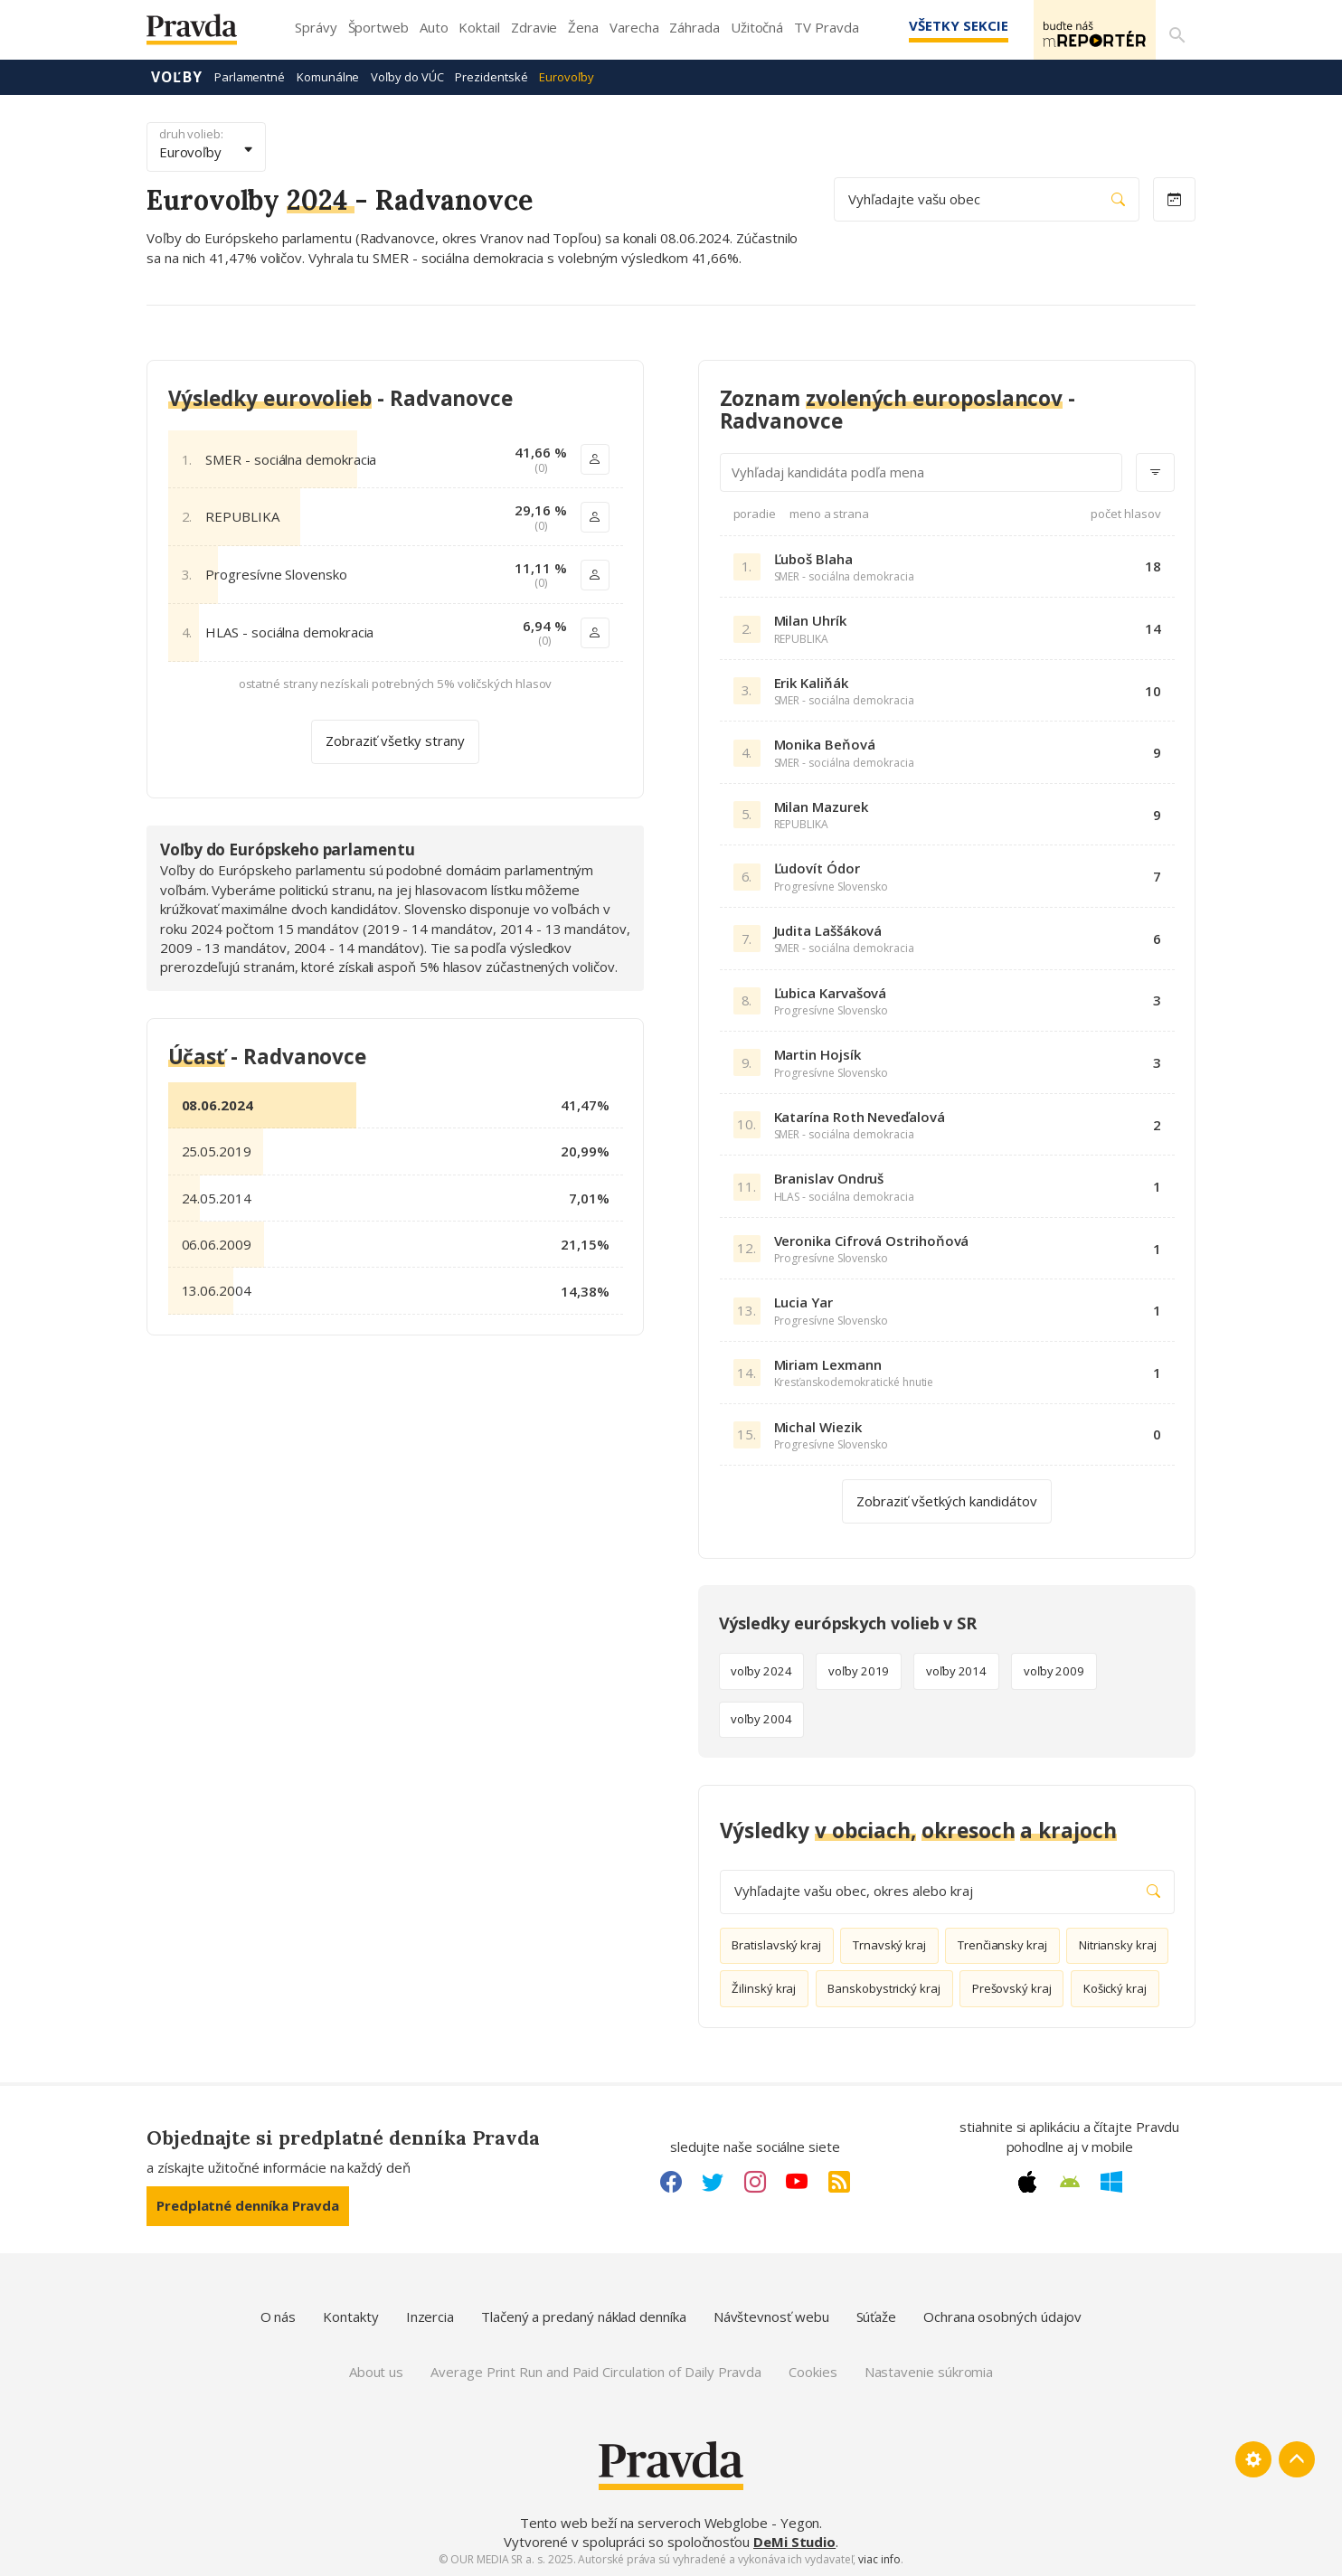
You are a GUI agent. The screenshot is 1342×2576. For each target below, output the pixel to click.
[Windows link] (1111, 2181)
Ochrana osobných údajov (1002, 2316)
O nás (278, 2316)
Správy (316, 27)
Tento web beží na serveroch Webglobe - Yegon (670, 2522)
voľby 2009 (1054, 1670)
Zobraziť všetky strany (395, 740)
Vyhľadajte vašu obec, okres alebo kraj (947, 1890)
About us (376, 2371)
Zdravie (534, 27)
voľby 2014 (956, 1670)
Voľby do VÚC (407, 76)
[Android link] (1070, 2181)
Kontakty (350, 2316)
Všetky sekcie (932, 25)
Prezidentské (491, 76)
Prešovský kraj (1012, 1987)
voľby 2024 (761, 1670)
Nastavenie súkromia (929, 2371)
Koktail (478, 27)
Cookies (812, 2371)
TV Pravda (826, 27)
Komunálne (328, 76)
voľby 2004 (761, 1718)
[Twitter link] (712, 2181)
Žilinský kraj (764, 1987)
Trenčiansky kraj (1002, 1944)
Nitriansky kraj (1118, 1944)
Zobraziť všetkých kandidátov (946, 1499)
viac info (879, 2558)
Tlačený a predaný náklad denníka (583, 2316)
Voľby (177, 76)
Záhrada (694, 27)
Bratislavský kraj (776, 1944)
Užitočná (757, 27)
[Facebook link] (671, 2181)
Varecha (634, 27)
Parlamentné (249, 76)
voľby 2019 (858, 1670)
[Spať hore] (1297, 2458)
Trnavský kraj (889, 1944)
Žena (583, 27)
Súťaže (876, 2316)
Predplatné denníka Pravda (247, 2204)
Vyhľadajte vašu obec (986, 198)
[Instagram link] (755, 2181)
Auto (434, 27)
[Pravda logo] (205, 34)
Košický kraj (1115, 1987)
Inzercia (430, 2316)
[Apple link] (1027, 2181)
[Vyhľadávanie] (1173, 30)
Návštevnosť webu (771, 2316)
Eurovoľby (566, 76)
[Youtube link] (797, 2181)
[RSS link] (839, 2181)
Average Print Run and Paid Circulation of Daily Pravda (595, 2371)
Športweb (378, 27)
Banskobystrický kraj (883, 1987)
